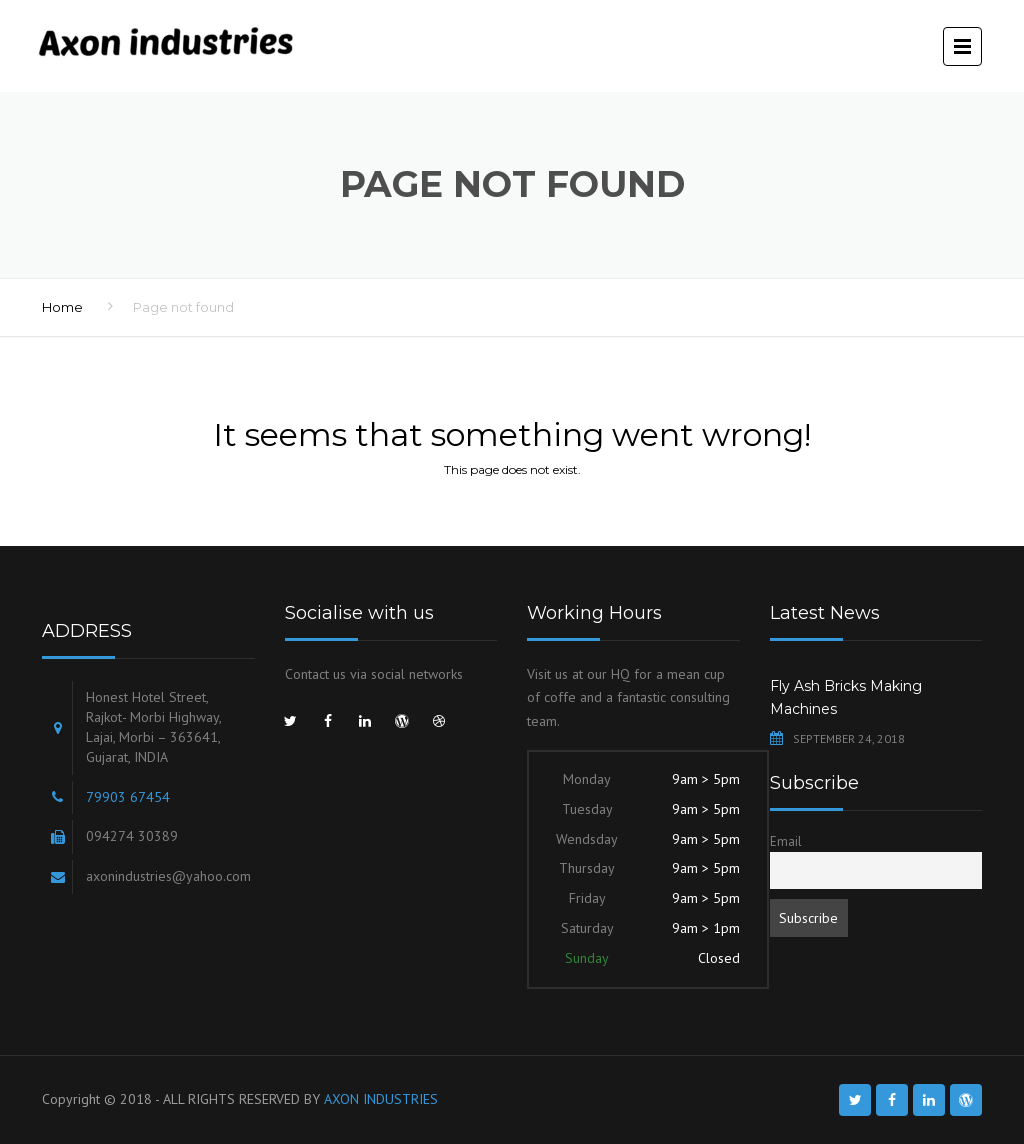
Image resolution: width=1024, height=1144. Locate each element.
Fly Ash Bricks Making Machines (846, 698)
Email (786, 841)
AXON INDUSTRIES (381, 1099)
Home (62, 307)
